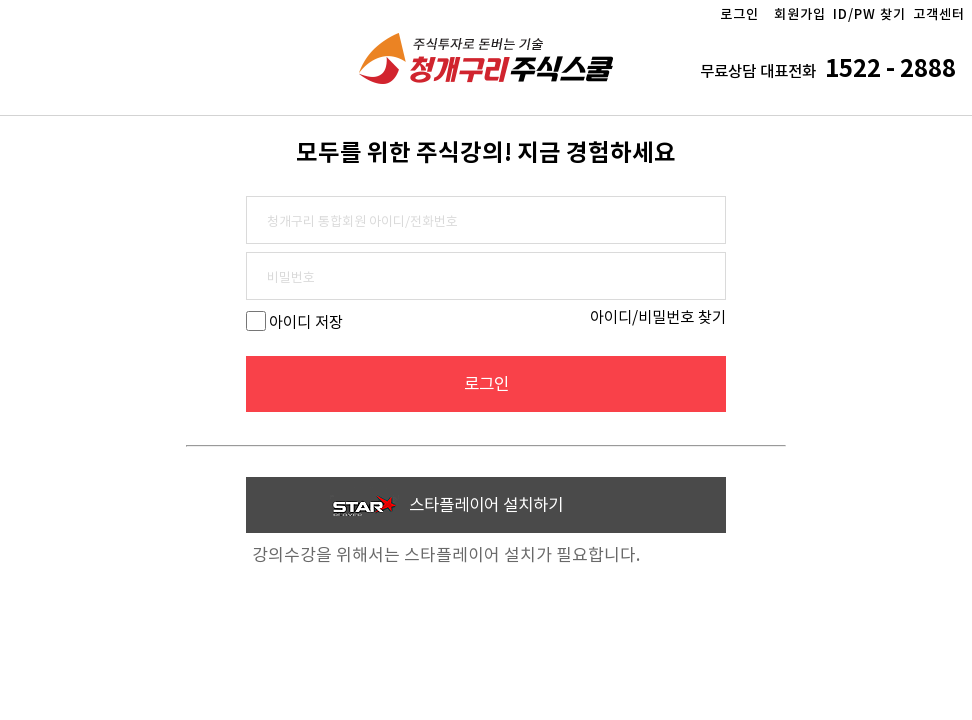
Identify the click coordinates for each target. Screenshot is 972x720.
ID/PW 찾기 (869, 14)
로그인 (739, 14)
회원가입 (800, 14)
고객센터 (939, 14)
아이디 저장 (306, 322)
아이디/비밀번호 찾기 (658, 317)
